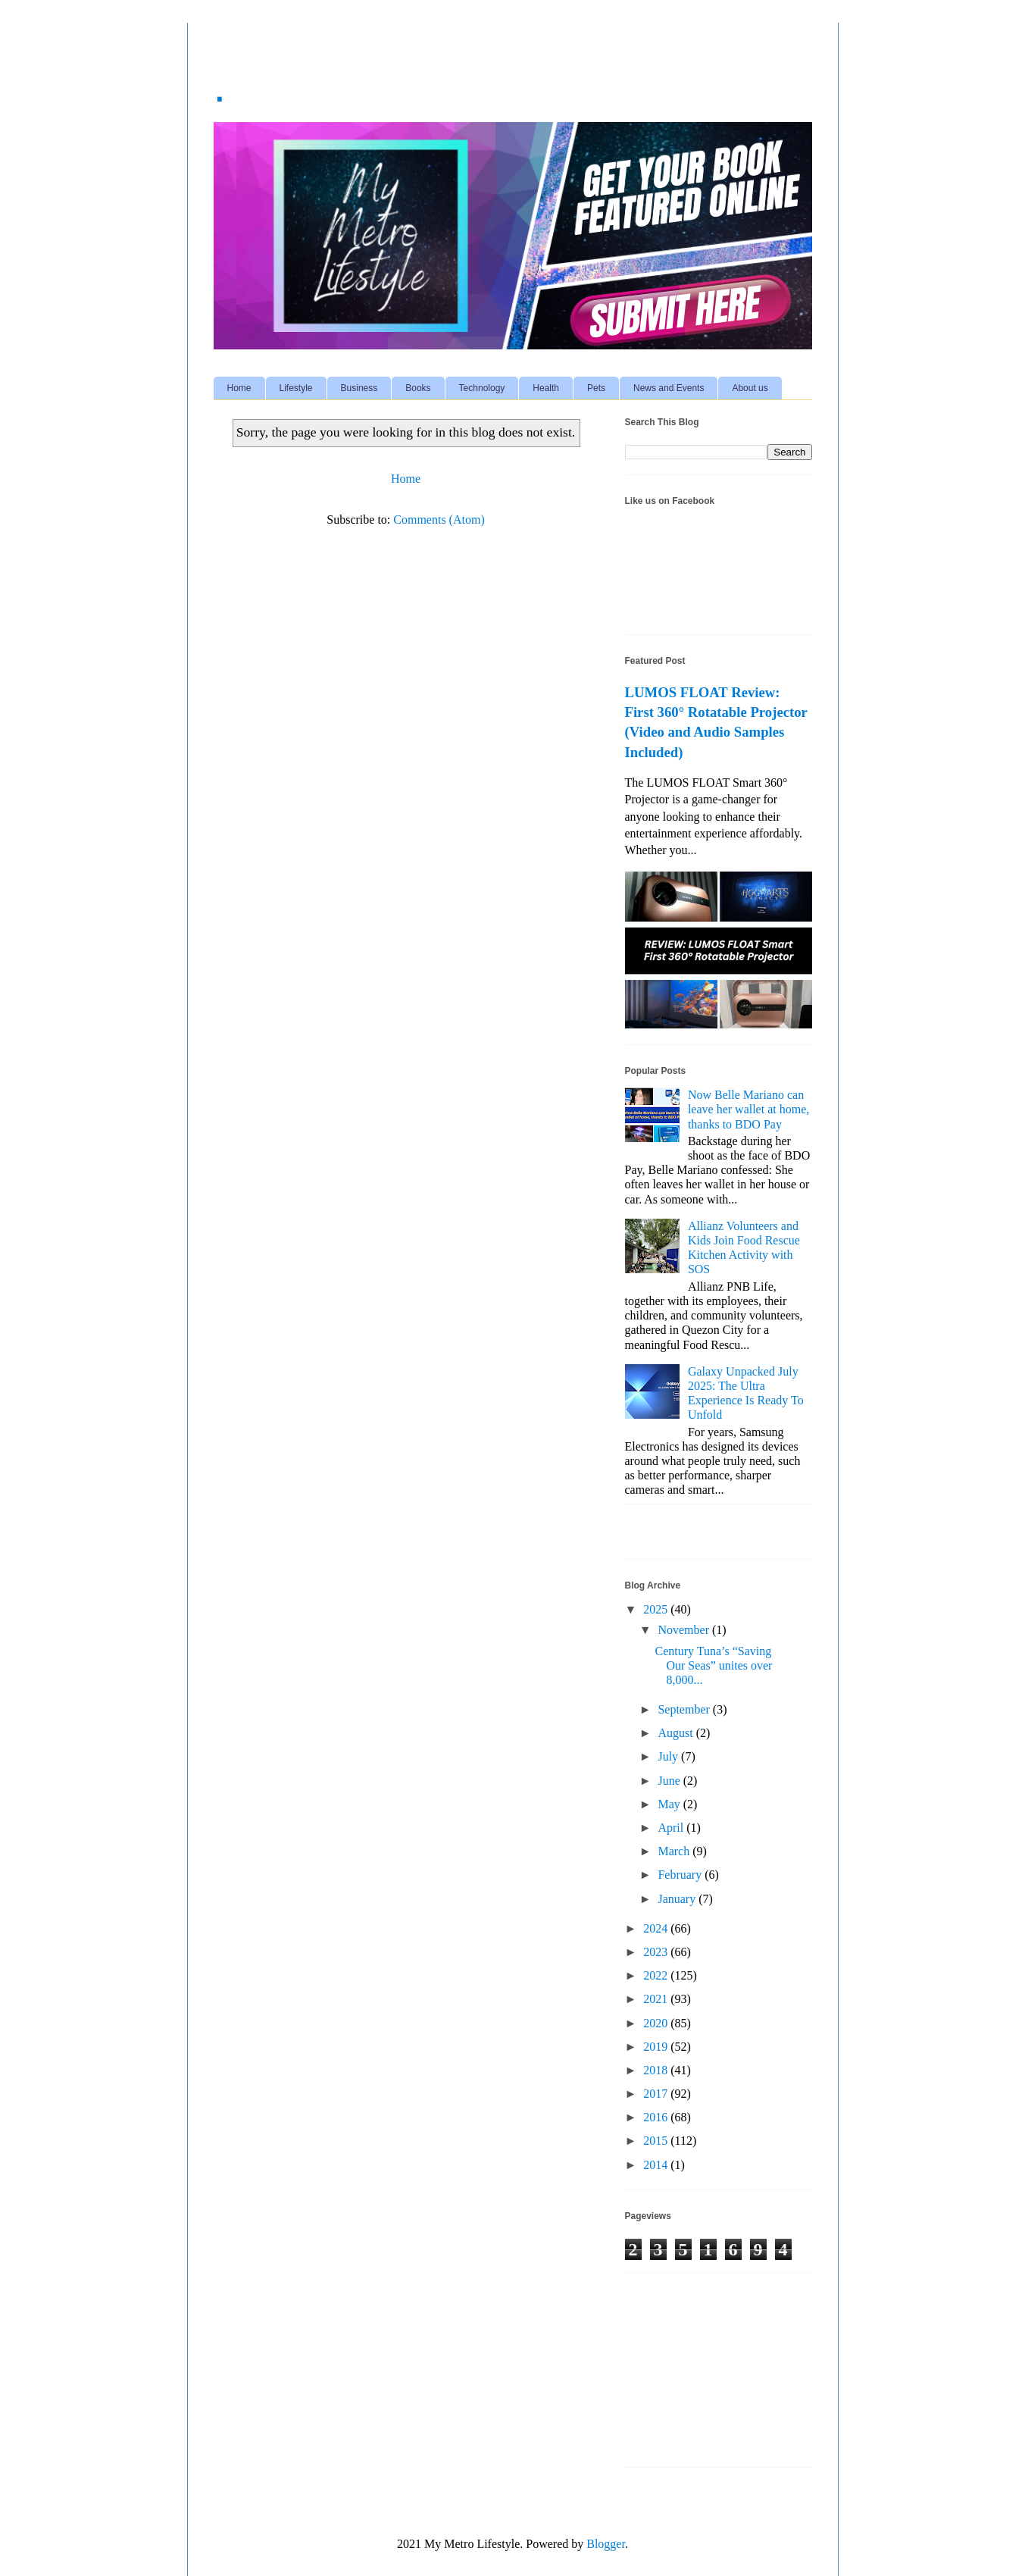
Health (546, 388)
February (681, 1874)
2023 (656, 1951)
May (670, 1804)
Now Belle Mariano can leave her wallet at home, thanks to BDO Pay (748, 1109)
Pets (596, 388)
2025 (656, 1609)
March (675, 1851)
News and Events (668, 388)
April (672, 1827)
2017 (656, 2093)
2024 (656, 1928)
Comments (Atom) (438, 519)
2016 (656, 2117)
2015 (656, 2140)
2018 (656, 2070)
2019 (656, 2046)
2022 (656, 1975)
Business (359, 388)
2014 (656, 2164)
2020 (656, 2023)
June (670, 1780)
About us (749, 388)
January (678, 1898)
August (676, 1732)
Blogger (605, 2543)
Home (239, 388)
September (685, 1709)
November (685, 1629)
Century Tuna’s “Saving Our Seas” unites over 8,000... (713, 1665)
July (669, 1756)
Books (417, 388)
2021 (656, 1998)
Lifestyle (296, 388)
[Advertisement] (701, 2375)
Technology (482, 388)
